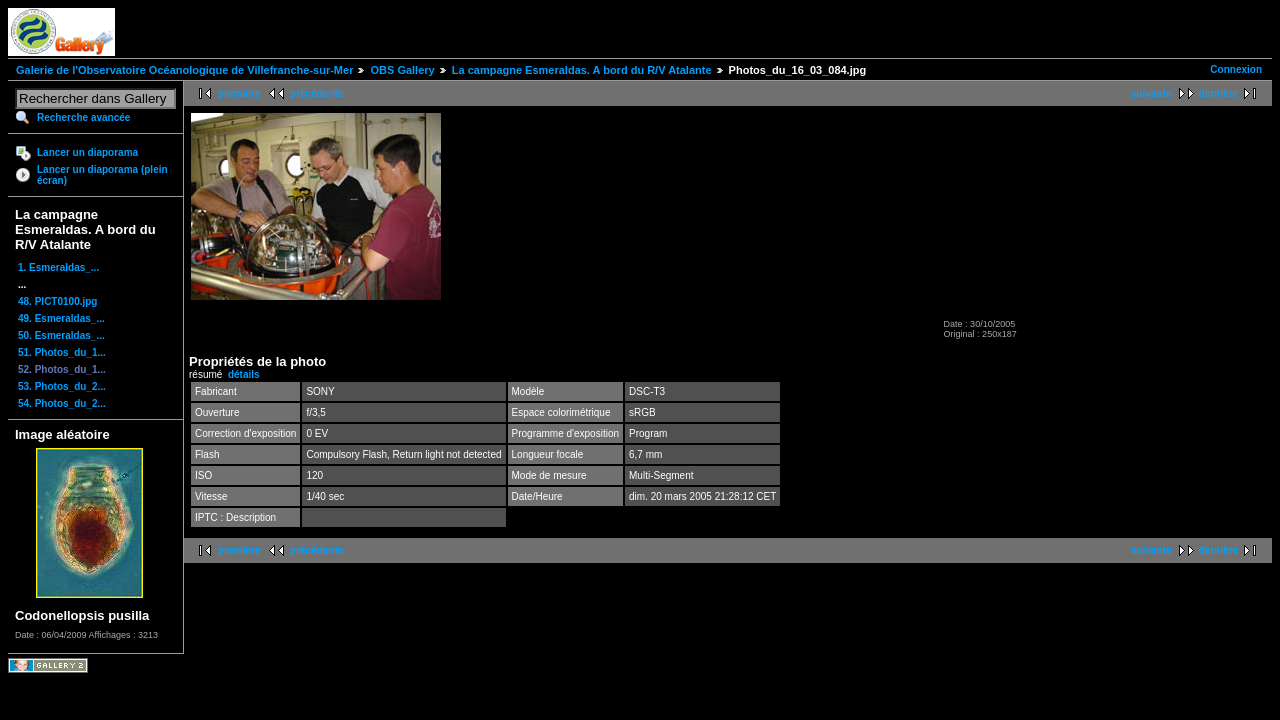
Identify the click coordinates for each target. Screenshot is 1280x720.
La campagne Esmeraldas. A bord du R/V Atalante (582, 70)
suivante (1151, 93)
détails (244, 374)
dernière (1218, 93)
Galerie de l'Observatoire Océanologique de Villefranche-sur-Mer (184, 70)
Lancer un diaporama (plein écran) (102, 175)
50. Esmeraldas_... (61, 335)
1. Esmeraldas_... (58, 267)
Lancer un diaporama (87, 152)
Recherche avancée (83, 117)
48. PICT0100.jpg (57, 301)
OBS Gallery (402, 70)
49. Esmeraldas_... (61, 318)
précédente (316, 93)
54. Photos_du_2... (62, 403)
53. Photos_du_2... (62, 386)
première (239, 93)
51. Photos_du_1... (62, 352)
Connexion (1236, 69)
